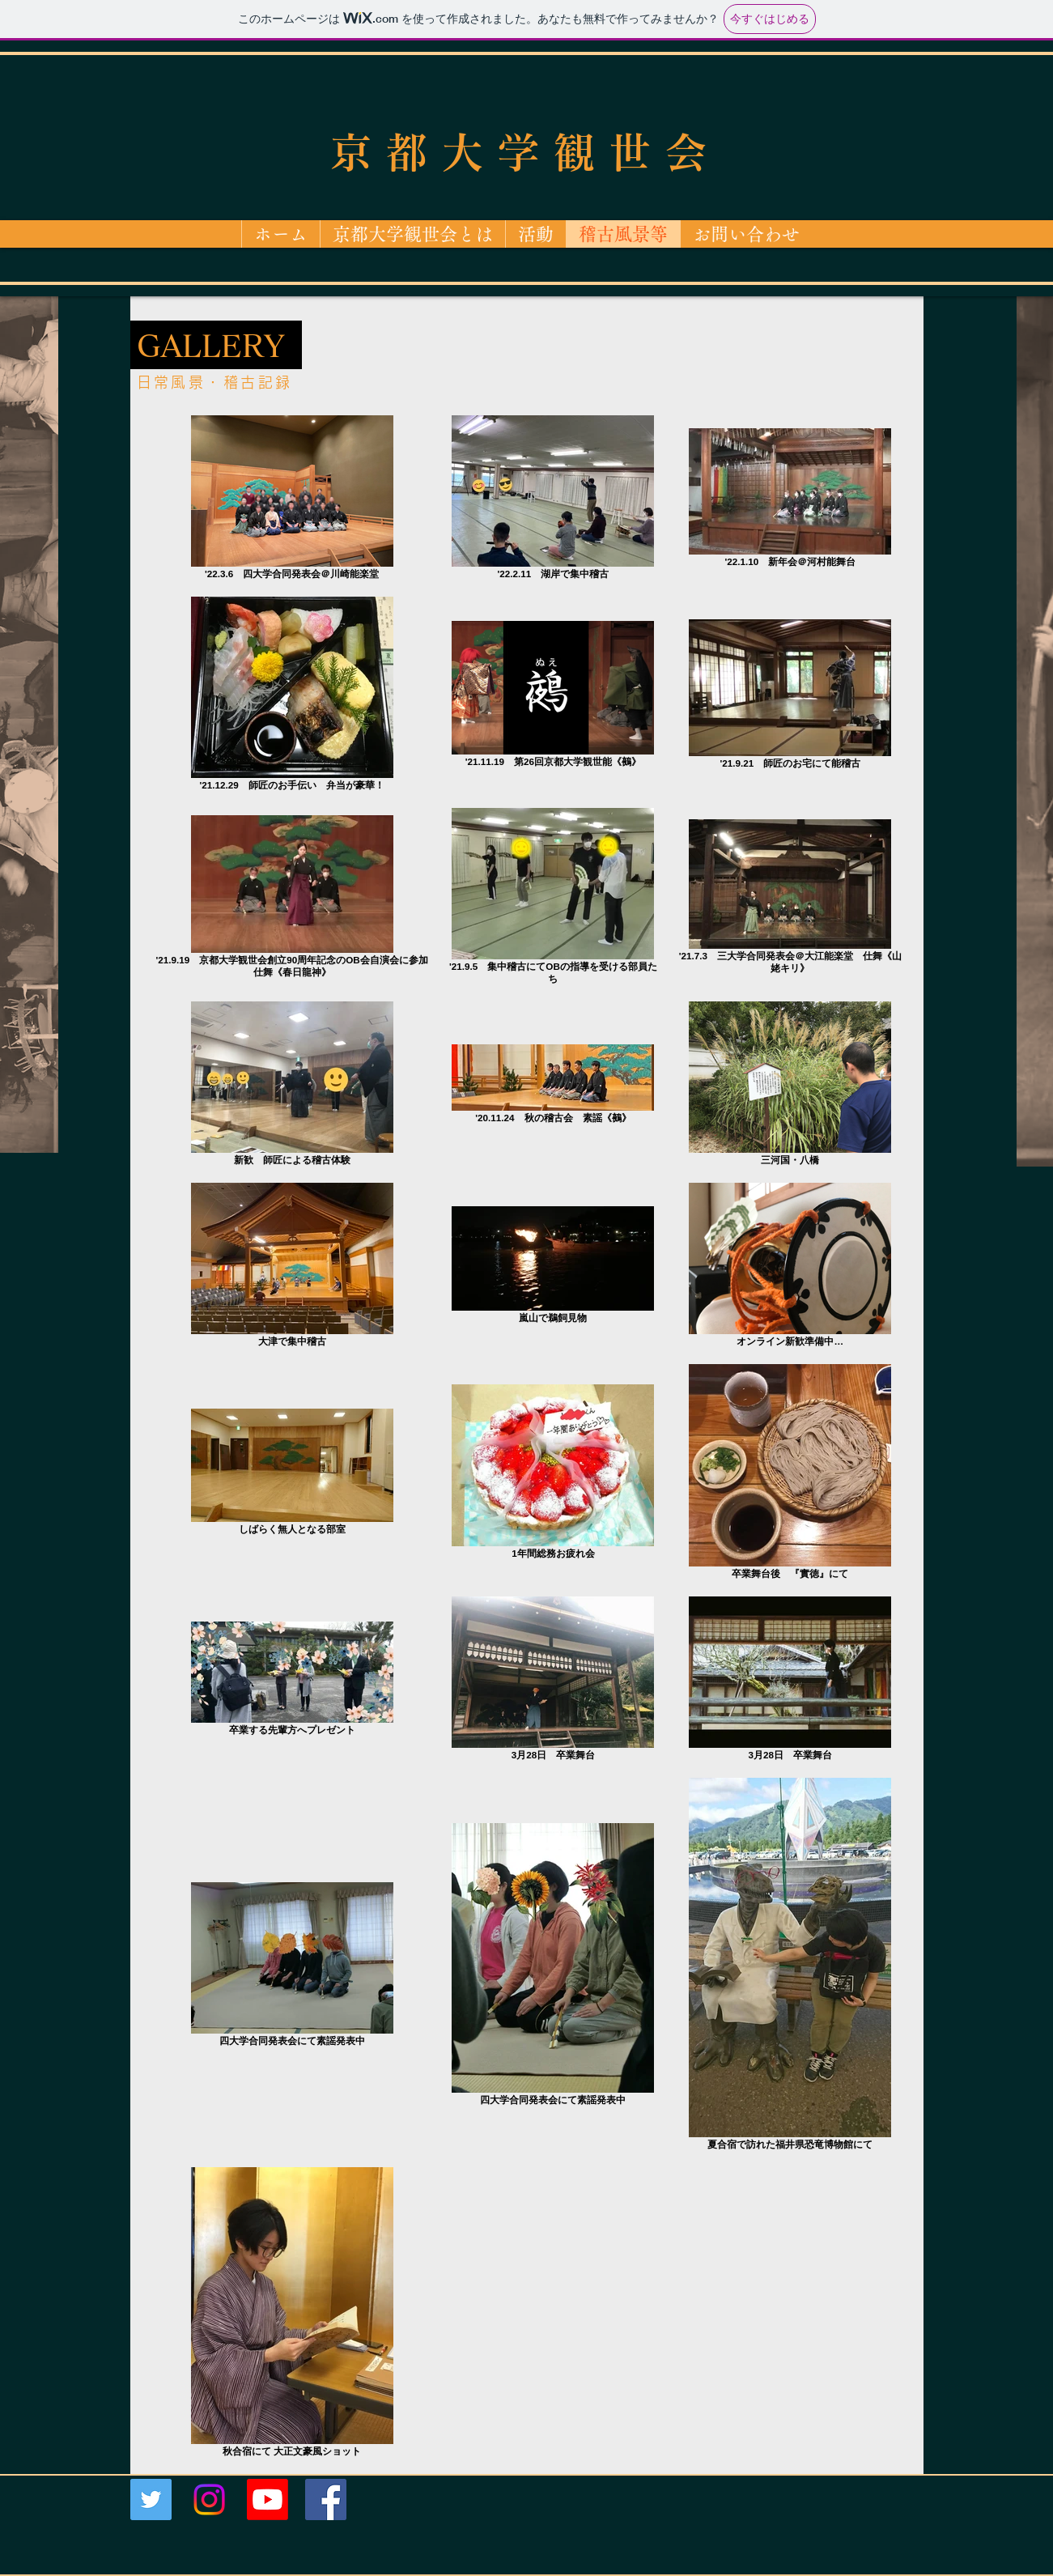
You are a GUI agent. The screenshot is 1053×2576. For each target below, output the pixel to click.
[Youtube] (267, 2499)
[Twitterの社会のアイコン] (151, 2499)
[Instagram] (209, 2499)
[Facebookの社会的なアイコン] (325, 2499)
